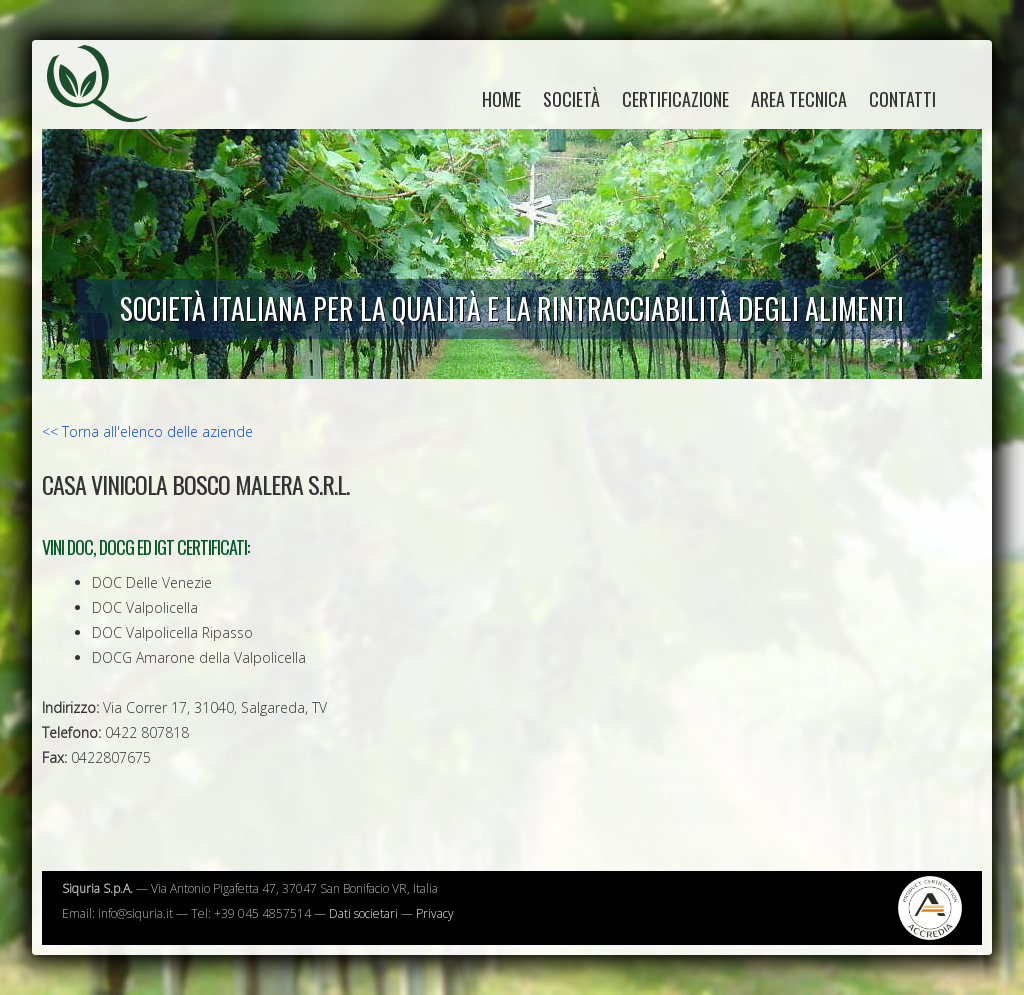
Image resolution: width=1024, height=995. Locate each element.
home (501, 99)
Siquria (107, 105)
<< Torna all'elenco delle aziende (147, 431)
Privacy (435, 913)
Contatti (902, 99)
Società (571, 99)
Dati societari (363, 913)
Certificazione (675, 99)
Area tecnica (799, 99)
